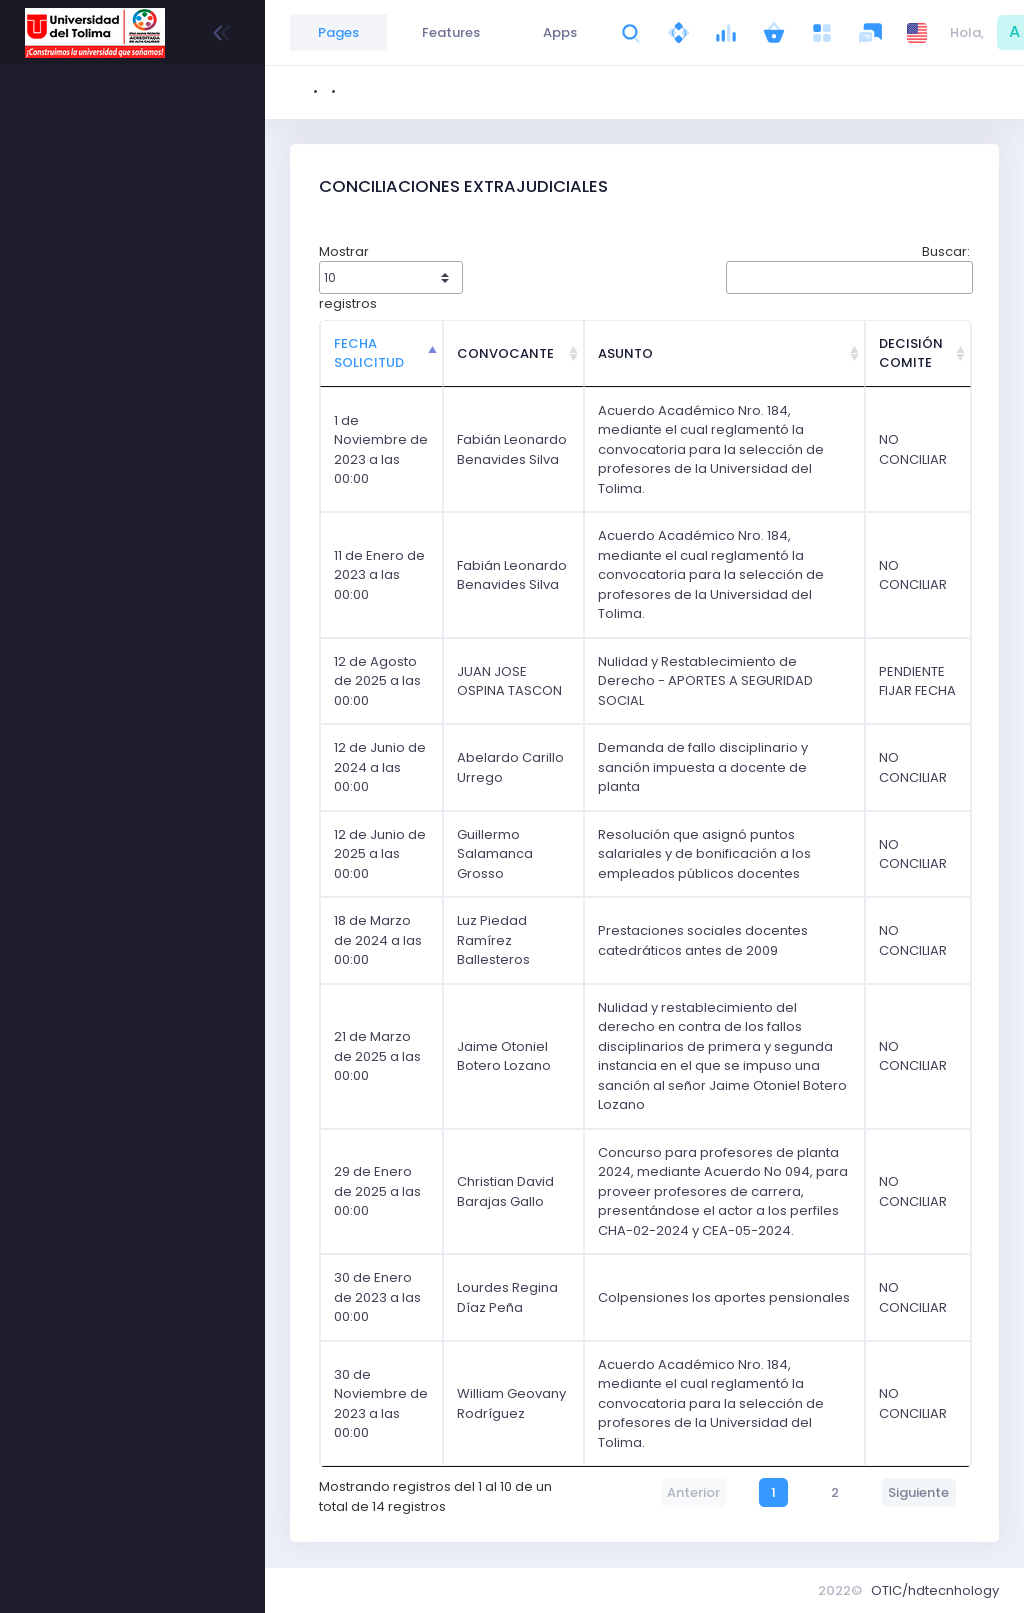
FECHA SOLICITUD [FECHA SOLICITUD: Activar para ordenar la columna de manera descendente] (369, 353)
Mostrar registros (391, 277)
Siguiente (918, 1492)
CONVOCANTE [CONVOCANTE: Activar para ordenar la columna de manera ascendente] (505, 353)
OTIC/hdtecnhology (935, 1590)
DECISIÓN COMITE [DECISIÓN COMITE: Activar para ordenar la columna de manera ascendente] (911, 353)
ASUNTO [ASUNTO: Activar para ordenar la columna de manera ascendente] (625, 353)
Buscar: (848, 268)
